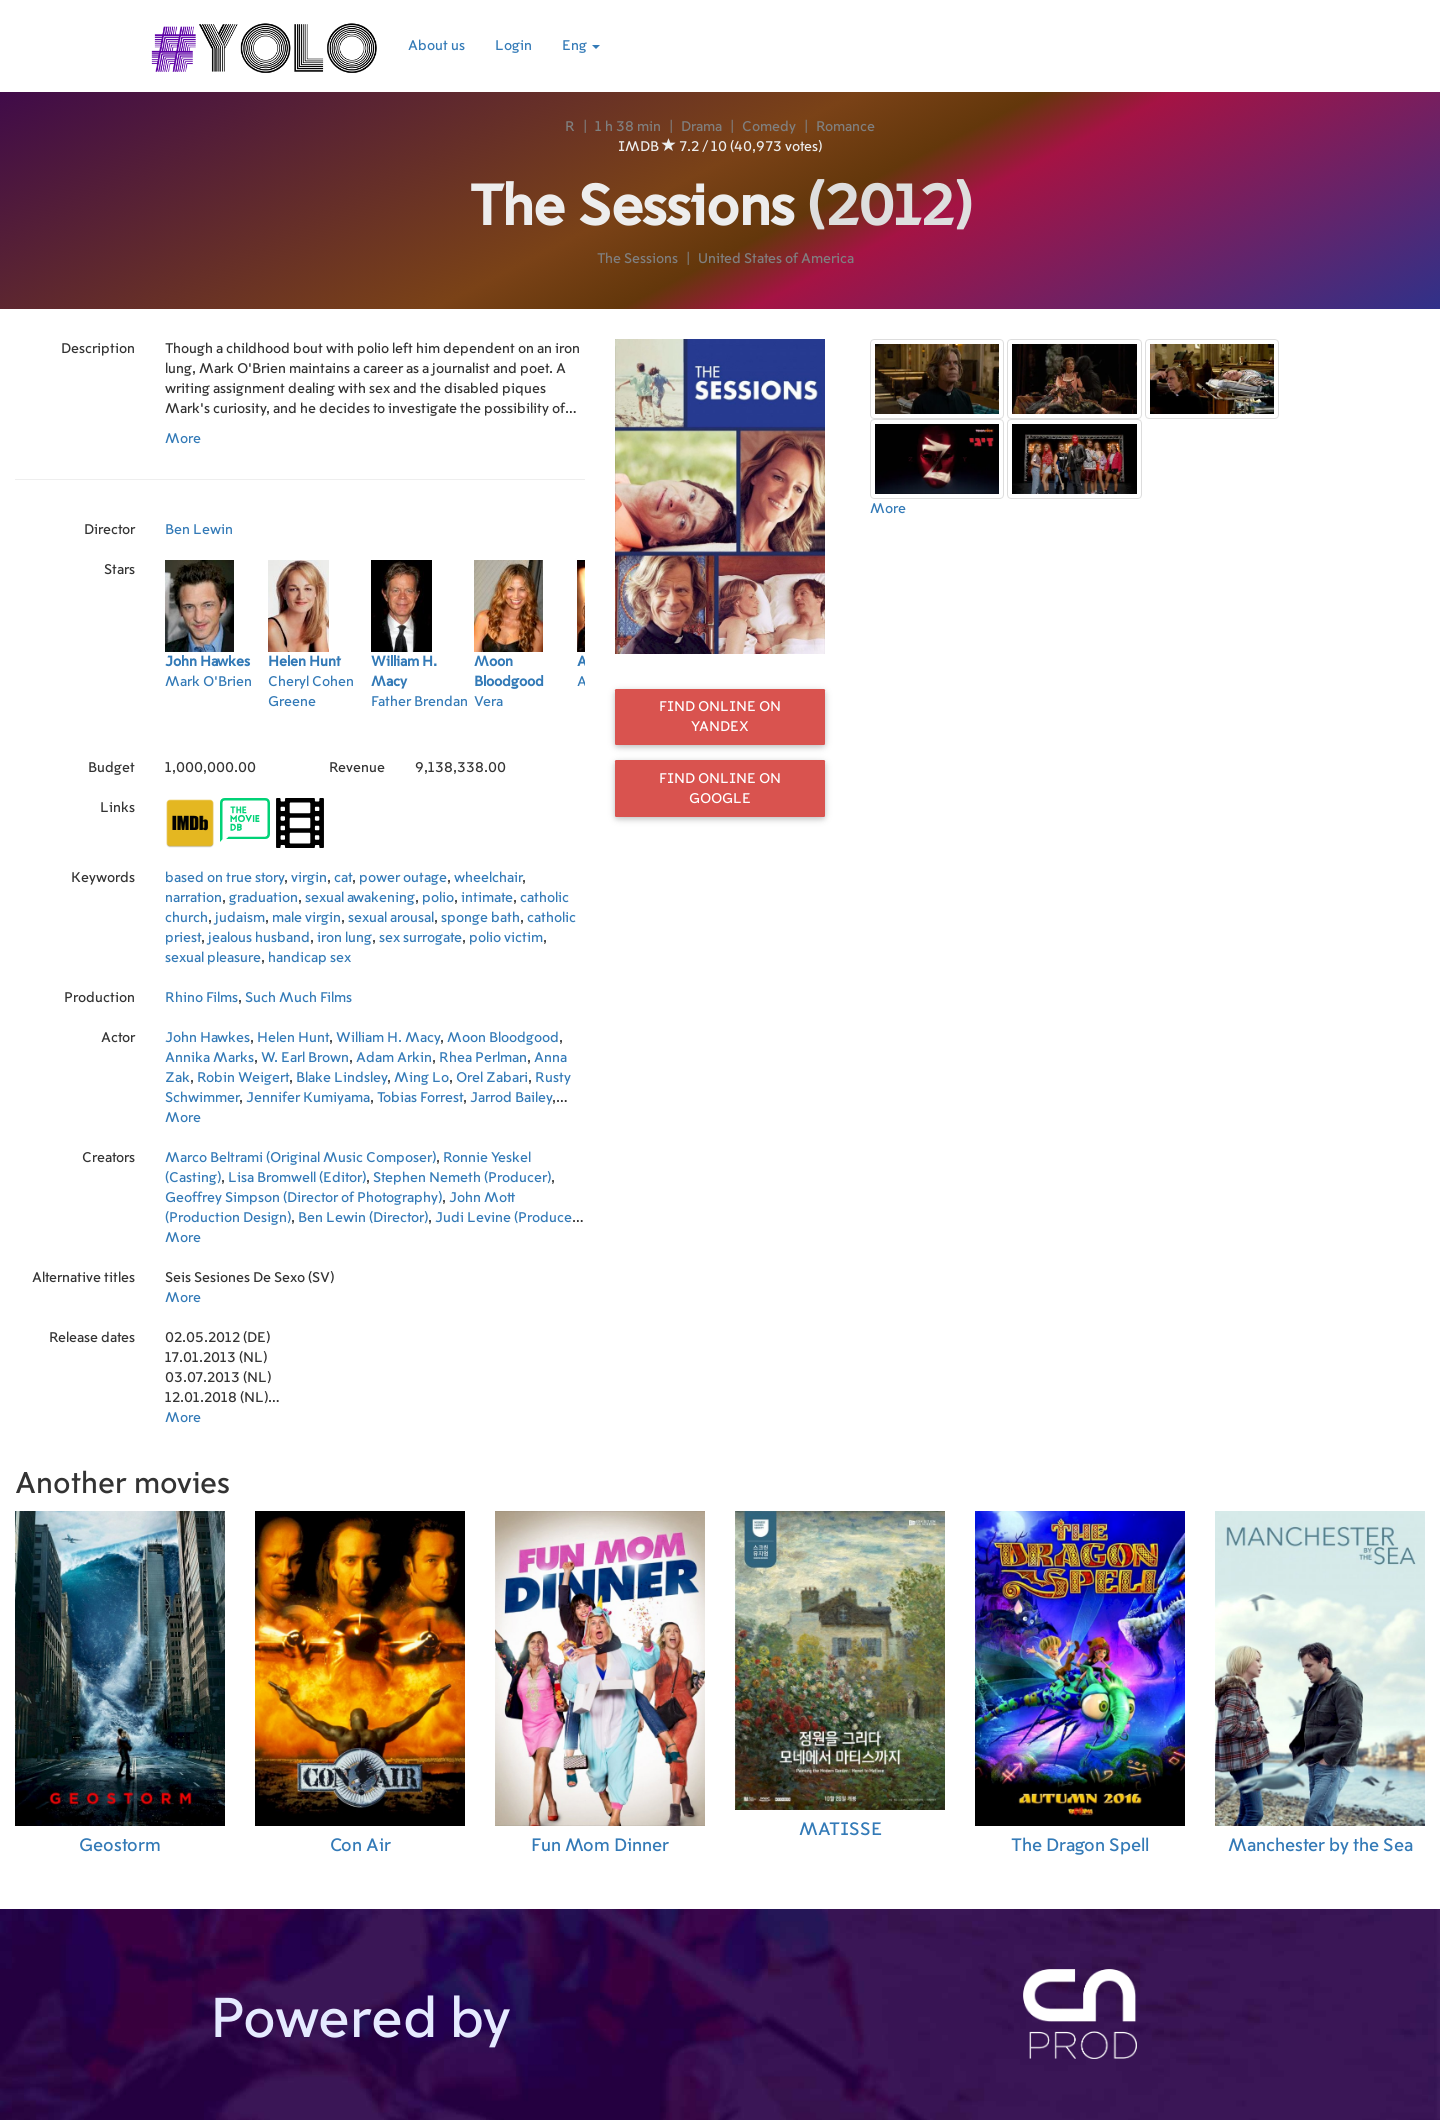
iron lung (344, 938)
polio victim (506, 938)
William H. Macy (388, 1038)
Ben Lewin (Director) (363, 1218)
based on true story (224, 878)
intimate (487, 898)
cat (343, 878)
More (183, 439)
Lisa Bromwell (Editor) (297, 1178)
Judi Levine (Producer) (508, 1218)
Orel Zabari (492, 1078)
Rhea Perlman (483, 1058)
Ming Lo (421, 1078)
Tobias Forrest (420, 1098)
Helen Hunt (293, 1038)
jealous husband (259, 938)
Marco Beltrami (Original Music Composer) (300, 1158)
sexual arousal (391, 918)
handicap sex (309, 958)
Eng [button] (581, 46)
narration (193, 898)
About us (436, 46)
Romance (845, 127)
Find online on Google (720, 789)
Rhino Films (201, 998)
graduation (263, 898)
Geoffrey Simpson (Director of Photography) (303, 1198)
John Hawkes (207, 1038)
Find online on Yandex (720, 717)
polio (438, 898)
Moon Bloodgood (503, 1038)
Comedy (769, 127)
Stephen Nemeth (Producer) (462, 1178)
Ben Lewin (199, 530)
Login (513, 46)
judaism (240, 918)
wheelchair (488, 878)
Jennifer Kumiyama (308, 1098)
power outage (403, 878)
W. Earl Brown (305, 1058)
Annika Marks (209, 1058)
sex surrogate (420, 938)
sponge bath (480, 918)
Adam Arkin (394, 1058)
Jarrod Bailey (511, 1098)
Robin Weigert (243, 1078)
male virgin (306, 918)
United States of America (776, 259)
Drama (701, 127)
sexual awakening (360, 898)
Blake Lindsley (341, 1078)
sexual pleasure (213, 958)
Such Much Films (298, 998)
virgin (309, 878)
